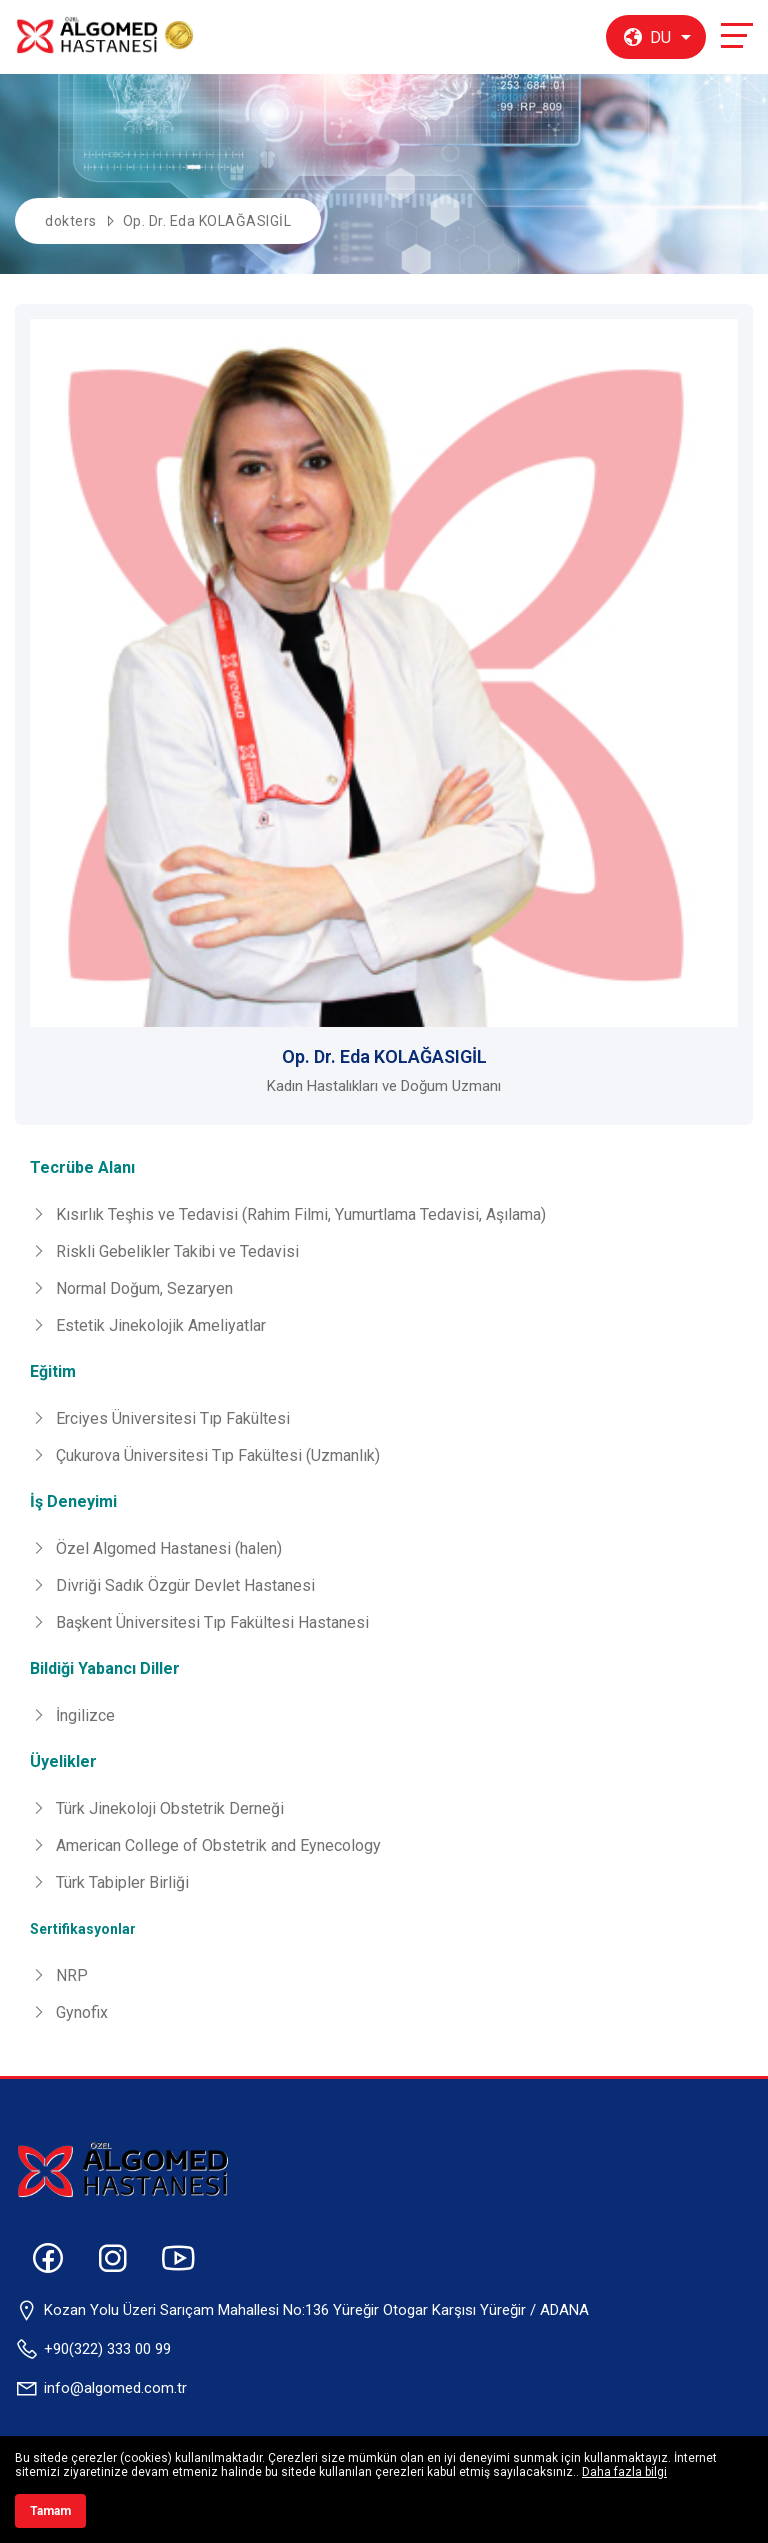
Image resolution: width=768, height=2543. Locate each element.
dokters (71, 221)
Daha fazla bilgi (624, 2472)
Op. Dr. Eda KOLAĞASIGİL (207, 221)
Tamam (50, 2511)
